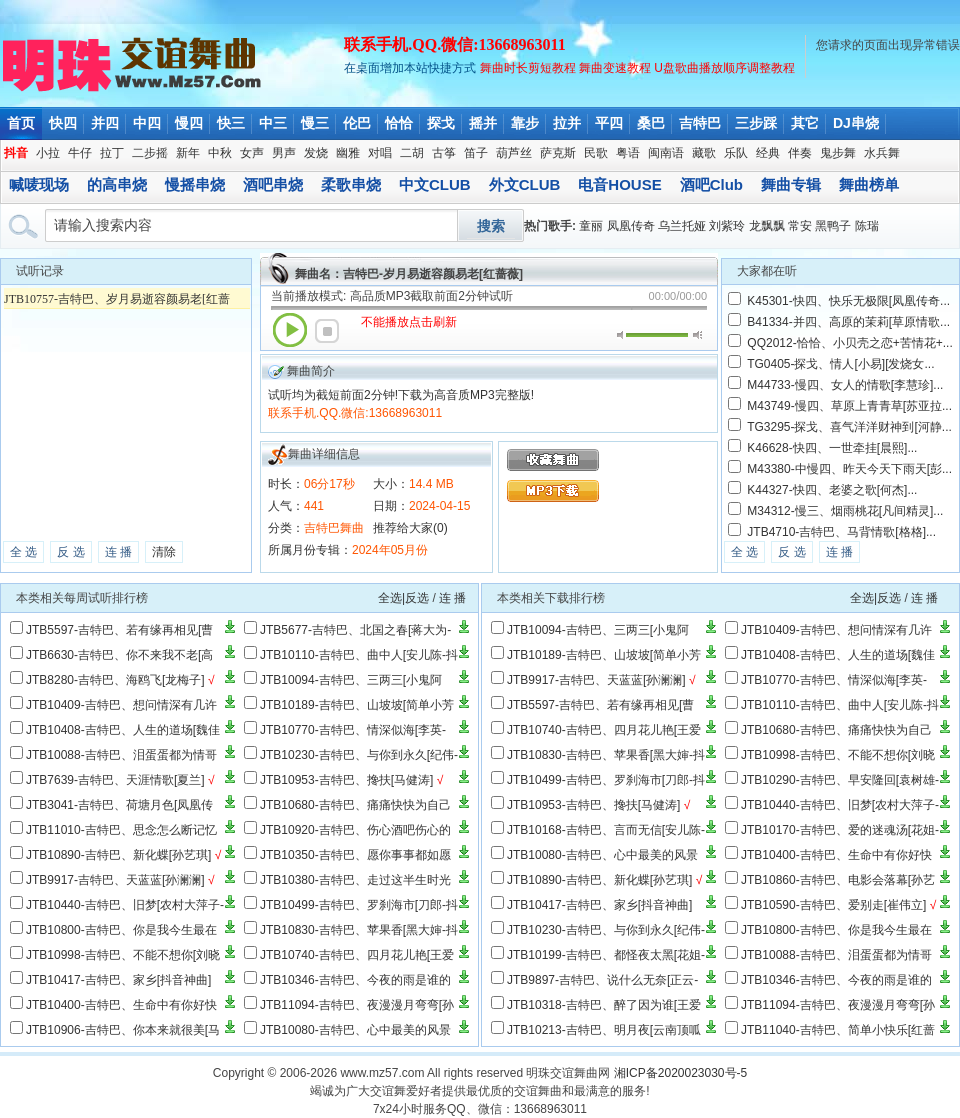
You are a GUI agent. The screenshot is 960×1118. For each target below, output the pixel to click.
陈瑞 (867, 226)
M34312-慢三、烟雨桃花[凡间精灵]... (845, 511)
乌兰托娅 (682, 226)
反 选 (70, 552)
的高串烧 (117, 184)
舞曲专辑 (791, 184)
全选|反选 (403, 598)
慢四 (189, 123)
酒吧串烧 (273, 184)
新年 (188, 153)
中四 (147, 123)
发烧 (316, 153)
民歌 (596, 153)
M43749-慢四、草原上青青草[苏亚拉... (849, 406)
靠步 (525, 123)
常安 (800, 226)
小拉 (48, 153)
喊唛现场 (39, 184)
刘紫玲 (727, 226)
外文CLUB (525, 184)
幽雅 (348, 153)
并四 (105, 123)
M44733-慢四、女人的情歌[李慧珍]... (845, 385)
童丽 (591, 226)
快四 (63, 123)
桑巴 (651, 123)
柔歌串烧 (351, 184)
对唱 (380, 153)
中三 (273, 123)
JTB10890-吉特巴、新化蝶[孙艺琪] (118, 855)
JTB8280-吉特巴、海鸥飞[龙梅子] (115, 680)
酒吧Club (711, 184)
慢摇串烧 (195, 184)
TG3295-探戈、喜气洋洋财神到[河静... (849, 427)
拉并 (567, 123)
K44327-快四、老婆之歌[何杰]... (832, 490)
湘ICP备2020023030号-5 (680, 1073)
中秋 (220, 153)
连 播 (118, 552)
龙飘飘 (767, 226)
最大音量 (697, 335)
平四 (609, 123)
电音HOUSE (619, 184)
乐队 (736, 153)
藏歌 (704, 153)
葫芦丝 (514, 153)
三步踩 (756, 123)
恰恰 (399, 123)
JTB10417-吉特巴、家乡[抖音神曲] (118, 980)
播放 (290, 330)
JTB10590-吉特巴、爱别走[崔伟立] (833, 905)
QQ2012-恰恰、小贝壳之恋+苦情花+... (849, 343)
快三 (231, 123)
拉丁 (112, 153)
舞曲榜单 (869, 184)
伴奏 (800, 153)
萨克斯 (558, 153)
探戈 (441, 123)
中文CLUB (435, 184)
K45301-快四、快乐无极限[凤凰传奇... (848, 301)
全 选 (23, 552)
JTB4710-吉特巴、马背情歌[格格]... (841, 532)
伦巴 (357, 123)
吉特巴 (700, 123)
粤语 (628, 153)
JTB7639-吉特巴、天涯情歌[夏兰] (115, 780)
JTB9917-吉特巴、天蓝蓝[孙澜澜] (115, 880)
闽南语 (666, 153)
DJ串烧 (856, 123)
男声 (284, 153)
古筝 (444, 153)
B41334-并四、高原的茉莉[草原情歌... (848, 322)
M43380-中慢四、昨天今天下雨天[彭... (849, 469)
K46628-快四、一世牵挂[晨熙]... (832, 448)
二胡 (412, 153)
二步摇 (150, 153)
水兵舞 (882, 153)
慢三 (315, 123)
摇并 (483, 123)
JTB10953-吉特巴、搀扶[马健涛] (346, 780)
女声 (252, 153)
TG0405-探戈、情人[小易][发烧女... (840, 364)
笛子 (476, 153)
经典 (768, 153)
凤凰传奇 (631, 226)
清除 (164, 552)
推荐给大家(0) (410, 528)
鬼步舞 (838, 153)
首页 (21, 123)
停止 (327, 331)
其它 (805, 123)
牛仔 (80, 153)
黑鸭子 (833, 226)
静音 (621, 335)
